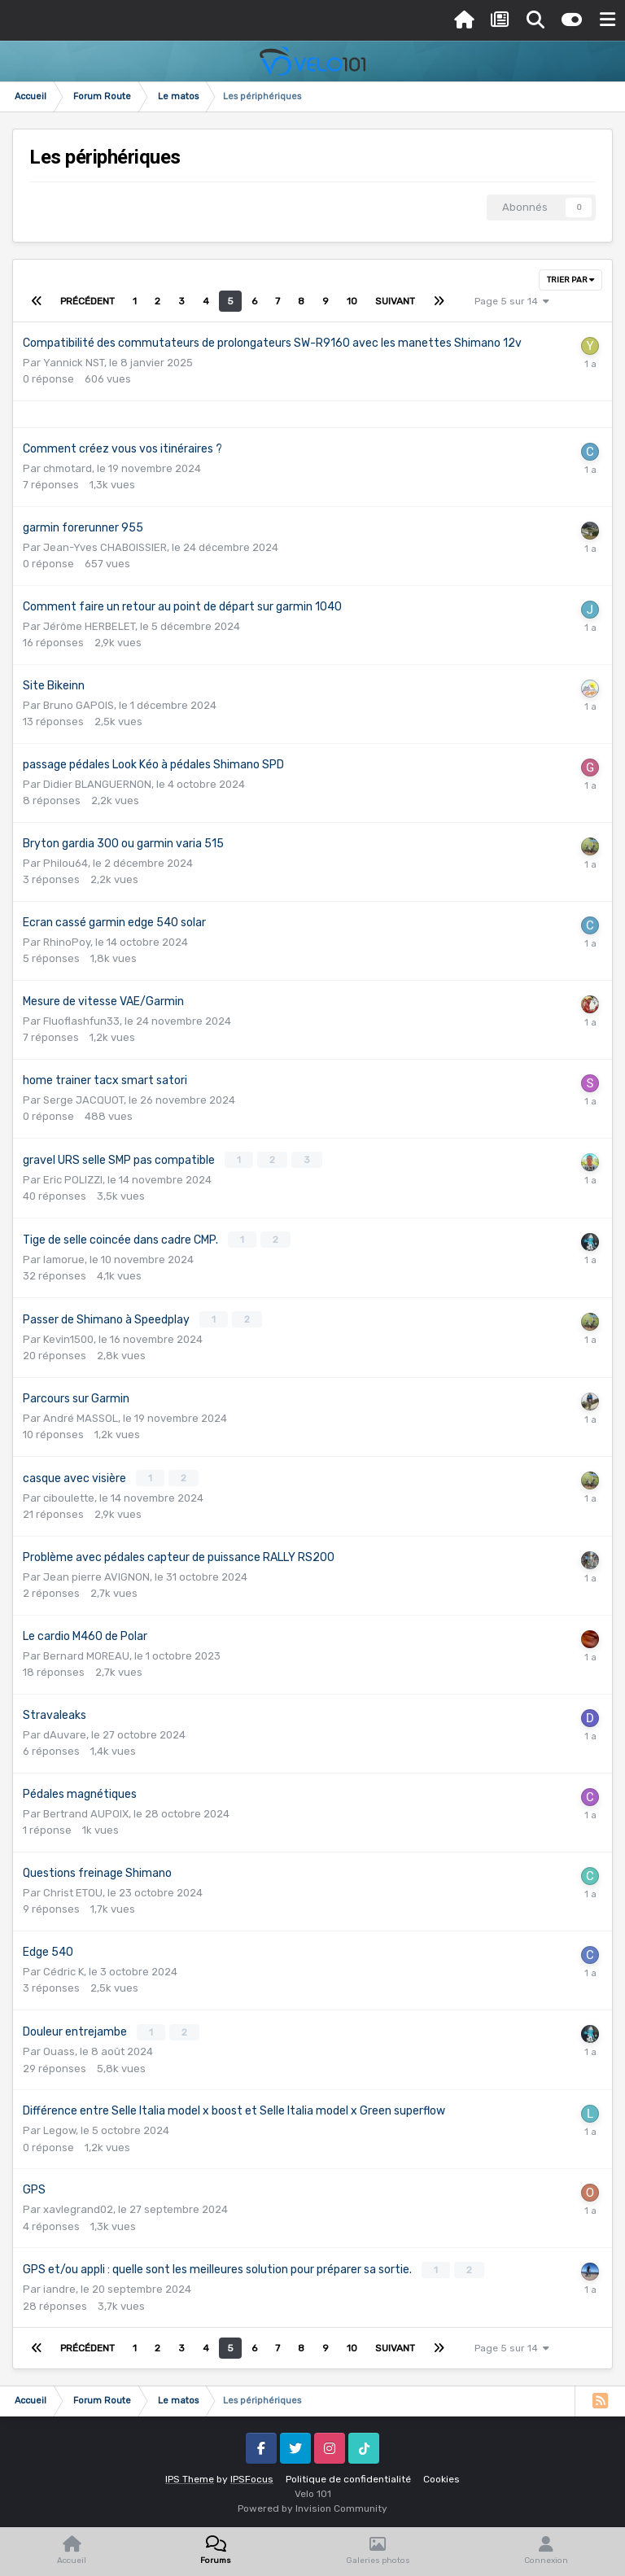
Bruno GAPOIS (78, 705)
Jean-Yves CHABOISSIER (105, 547)
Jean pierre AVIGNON (96, 1574)
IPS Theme (189, 2474)
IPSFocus (251, 2474)
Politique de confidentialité (348, 2474)
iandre (59, 2284)
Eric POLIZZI (73, 1179)
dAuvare (64, 1731)
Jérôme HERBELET (89, 626)
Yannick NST (73, 362)
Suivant (395, 301)
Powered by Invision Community (312, 2503)
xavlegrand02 (78, 2205)
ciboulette (68, 1495)
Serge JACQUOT (83, 1100)
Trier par (570, 280)
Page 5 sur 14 (511, 301)
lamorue (64, 1258)
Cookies (441, 2474)
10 (352, 301)
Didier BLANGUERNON (97, 784)
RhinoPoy (66, 942)
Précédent (87, 301)
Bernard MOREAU (86, 1653)
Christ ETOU (73, 1889)
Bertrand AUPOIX (86, 1810)
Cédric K (63, 1968)
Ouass (59, 2047)
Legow (59, 2126)
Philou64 (65, 863)
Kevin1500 (68, 1337)
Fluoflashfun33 (81, 1021)
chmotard (67, 468)
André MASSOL (80, 1416)
